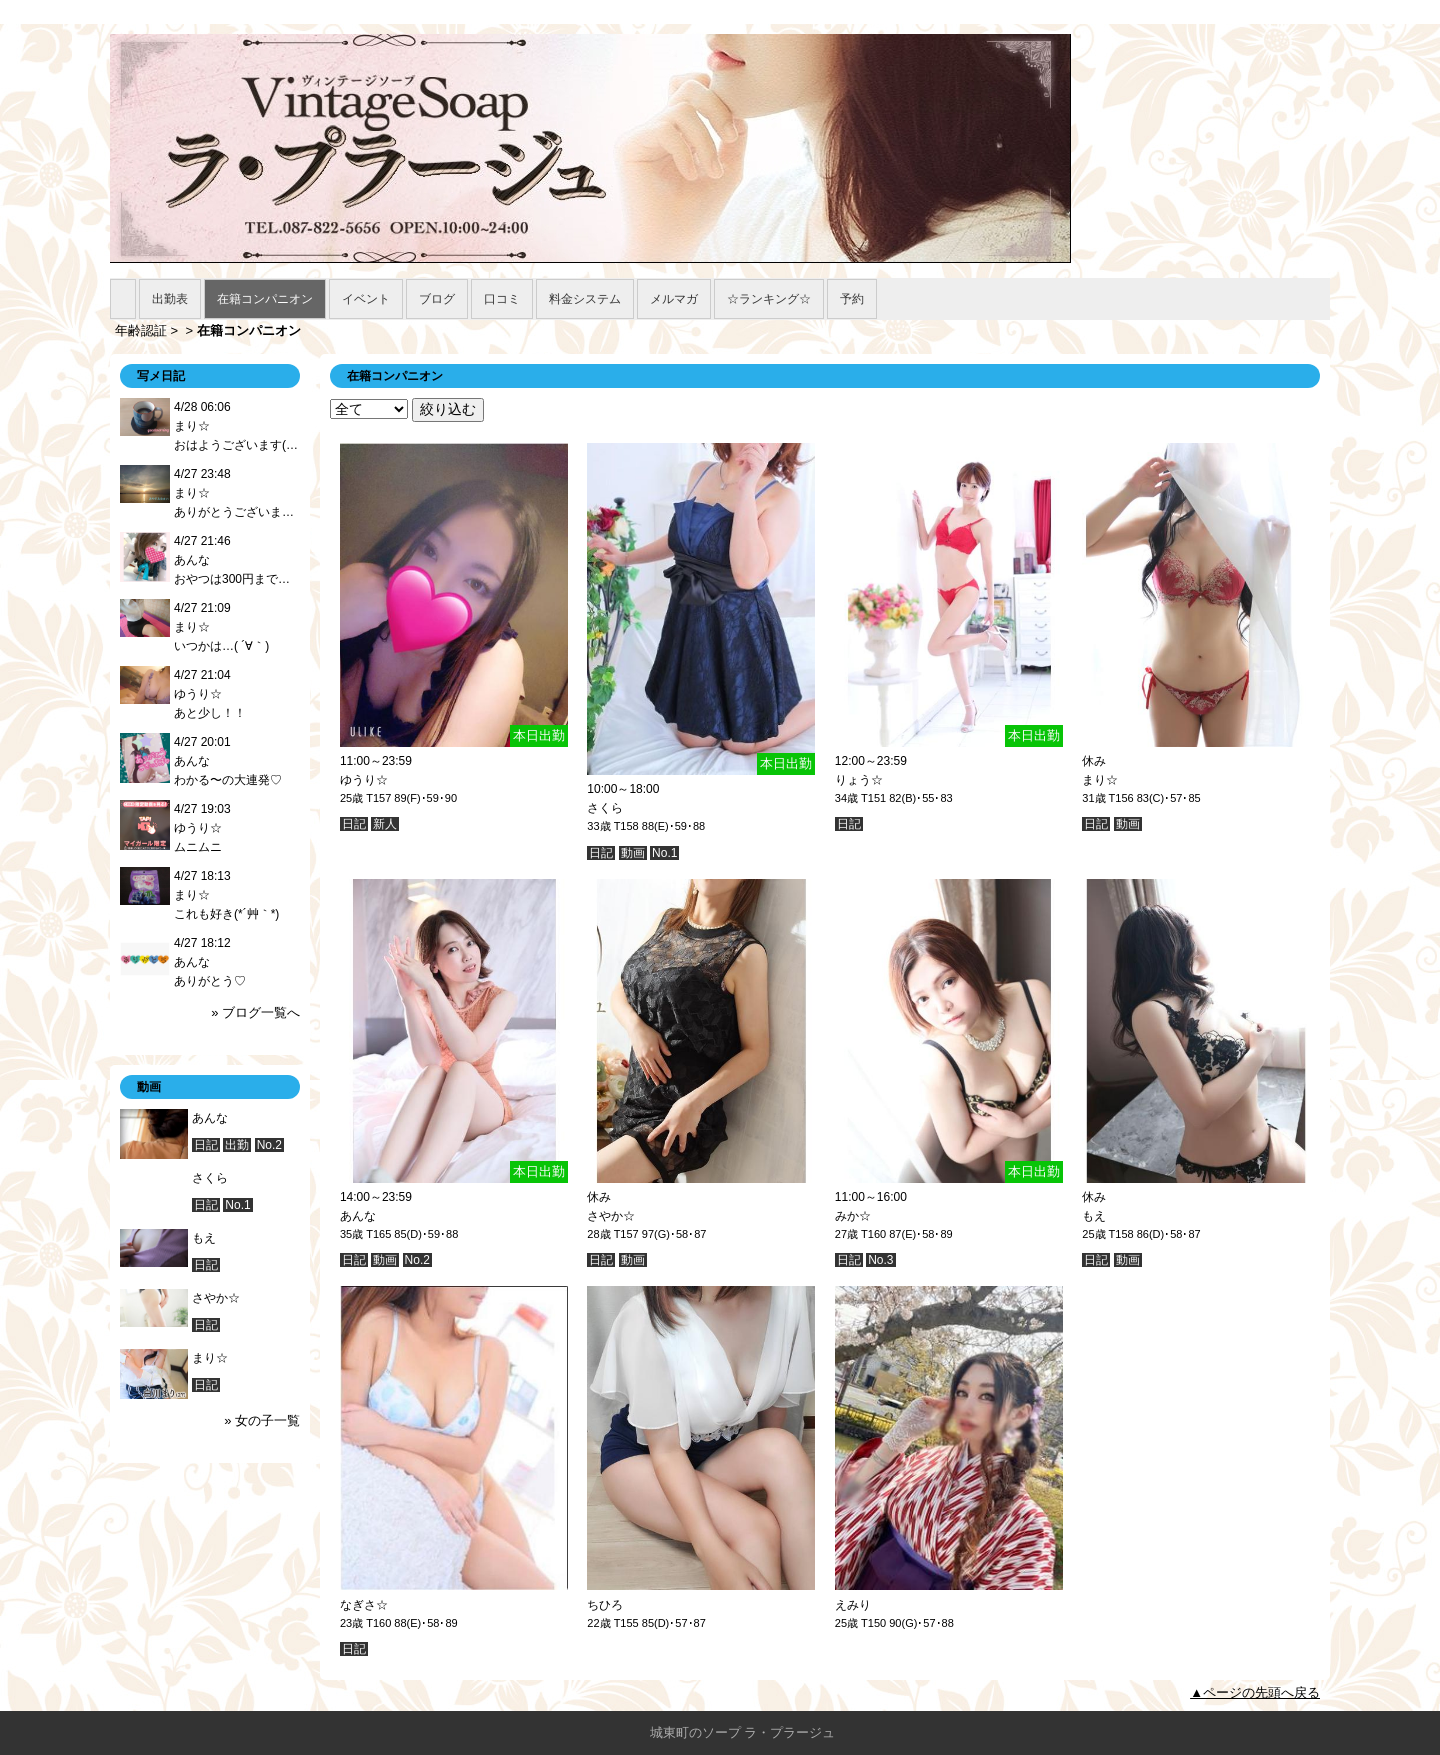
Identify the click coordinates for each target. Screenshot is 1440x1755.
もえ (1094, 1216)
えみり (853, 1605)
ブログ (437, 299)
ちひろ (605, 1605)
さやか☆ (611, 1216)
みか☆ (853, 1216)
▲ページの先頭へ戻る (1255, 1692)
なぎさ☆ (364, 1605)
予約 (852, 299)
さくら (605, 808)
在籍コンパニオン (265, 299)
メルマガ (674, 299)
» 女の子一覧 (262, 1420)
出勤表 (170, 299)
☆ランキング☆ (769, 299)
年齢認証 (141, 330)
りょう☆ (859, 780)
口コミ (502, 299)
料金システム (585, 299)
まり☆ (1100, 780)
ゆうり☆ (364, 780)
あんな (358, 1216)
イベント (366, 299)
